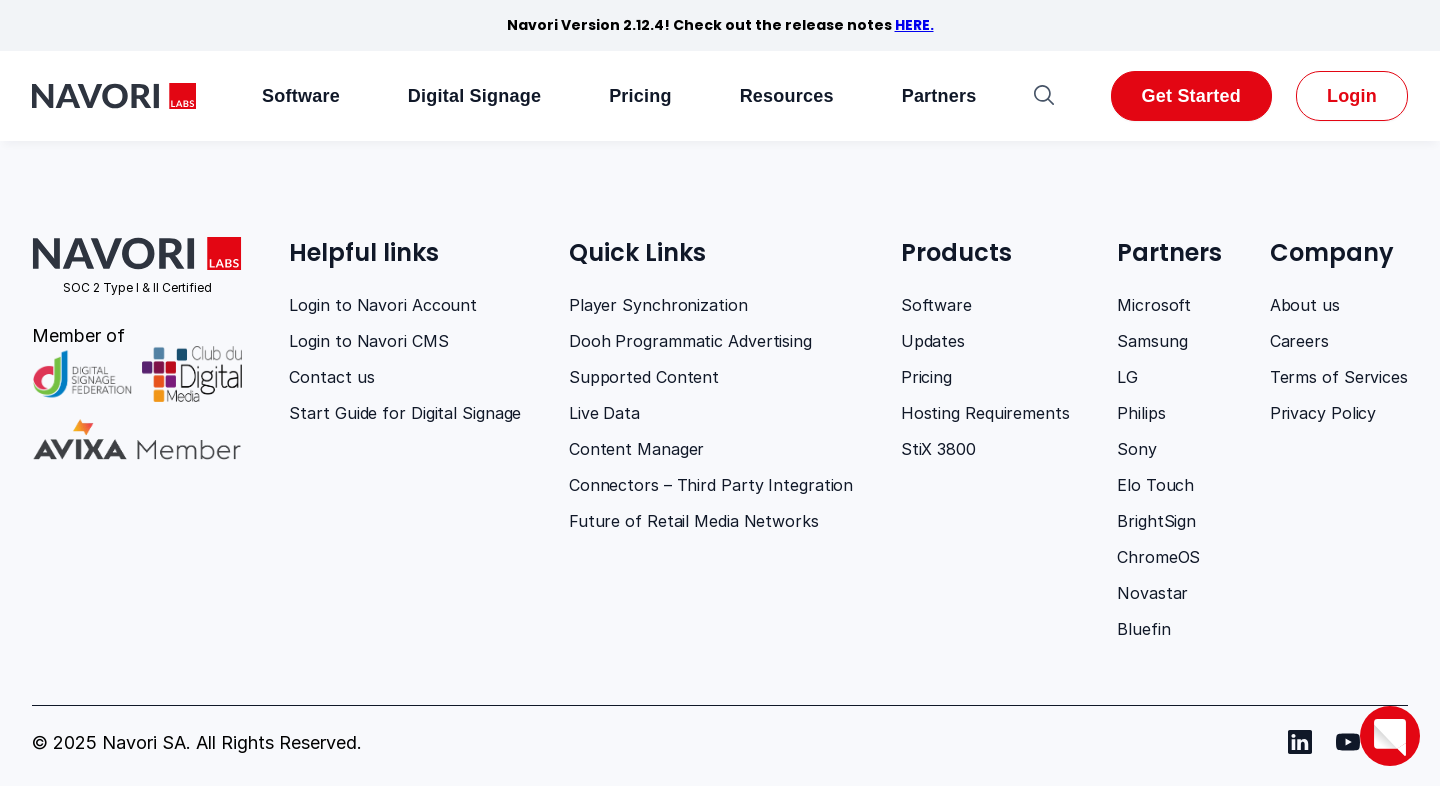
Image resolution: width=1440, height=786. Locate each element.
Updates (933, 341)
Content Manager (637, 449)
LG (1127, 377)
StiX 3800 (938, 449)
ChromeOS (1158, 557)
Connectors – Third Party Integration (711, 485)
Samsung (1152, 341)
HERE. (914, 25)
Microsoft (1154, 305)
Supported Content (644, 377)
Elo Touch (1155, 485)
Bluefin (1143, 629)
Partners (939, 96)
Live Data (604, 413)
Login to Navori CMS (368, 341)
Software (301, 96)
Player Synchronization (658, 305)
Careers (1299, 341)
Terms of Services (1339, 377)
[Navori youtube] (1348, 742)
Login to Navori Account (383, 305)
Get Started (1191, 96)
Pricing (640, 96)
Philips (1141, 413)
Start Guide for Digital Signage (405, 413)
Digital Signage (474, 96)
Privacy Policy (1323, 413)
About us (1305, 305)
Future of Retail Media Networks (694, 521)
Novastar (1152, 593)
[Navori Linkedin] (1300, 742)
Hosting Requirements (985, 413)
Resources (787, 96)
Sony (1137, 449)
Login (1352, 96)
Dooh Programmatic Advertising (690, 341)
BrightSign (1156, 521)
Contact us (331, 377)
